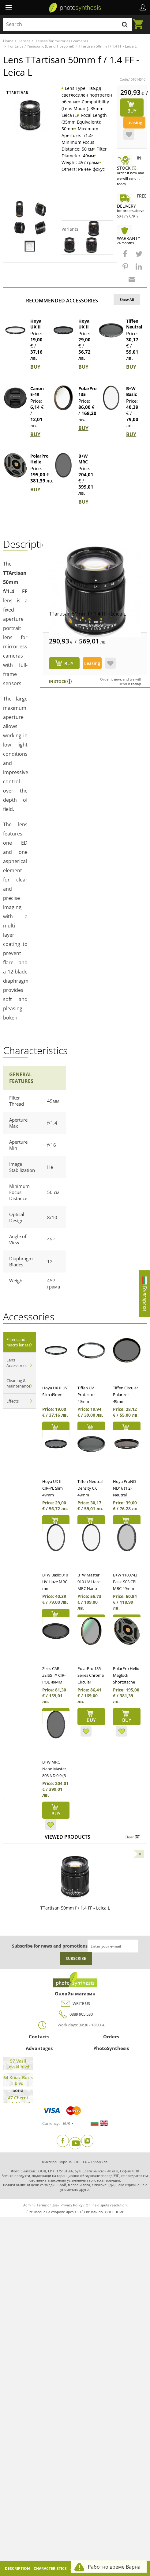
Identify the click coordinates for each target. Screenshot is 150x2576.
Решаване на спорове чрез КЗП (55, 2211)
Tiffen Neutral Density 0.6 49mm (90, 1488)
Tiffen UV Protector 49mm (86, 1394)
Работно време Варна (114, 2566)
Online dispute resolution (106, 2205)
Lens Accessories (16, 1362)
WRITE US (75, 2003)
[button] (126, 256)
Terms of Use (47, 2205)
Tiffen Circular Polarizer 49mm (125, 1394)
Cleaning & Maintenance (18, 1383)
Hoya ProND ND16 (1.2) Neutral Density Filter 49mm (125, 1495)
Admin (28, 2205)
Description (17, 2568)
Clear (129, 1837)
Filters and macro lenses (18, 1342)
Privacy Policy (72, 2205)
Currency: (51, 2123)
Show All (127, 299)
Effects (12, 1401)
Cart (140, 20)
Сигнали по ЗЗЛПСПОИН (104, 2211)
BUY (35, 366)
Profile (142, 7)
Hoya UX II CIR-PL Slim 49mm (52, 1488)
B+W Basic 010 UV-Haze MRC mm (55, 1581)
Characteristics (50, 2568)
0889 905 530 (75, 2014)
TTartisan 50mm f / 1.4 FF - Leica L (87, 613)
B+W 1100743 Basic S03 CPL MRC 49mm (125, 1581)
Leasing (134, 122)
